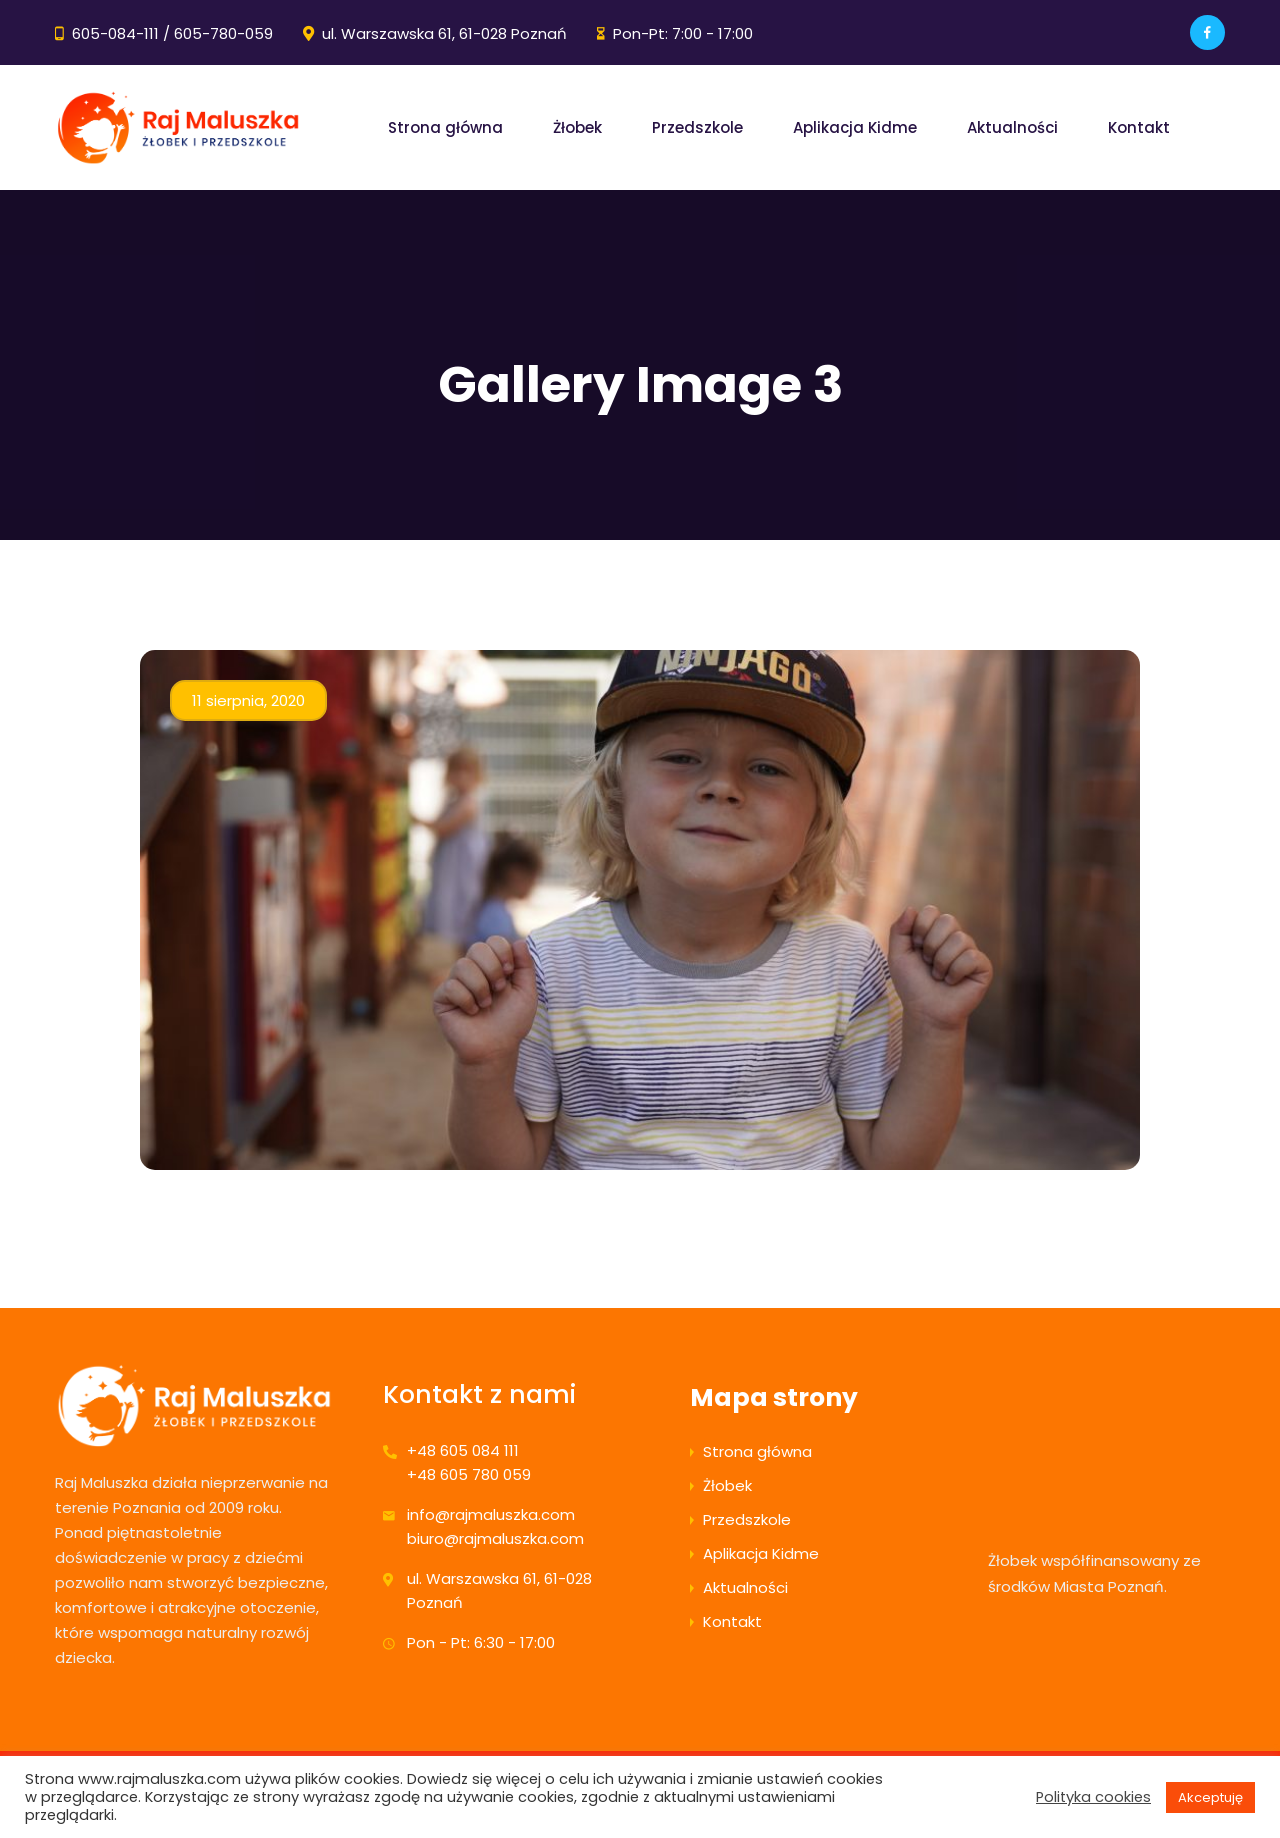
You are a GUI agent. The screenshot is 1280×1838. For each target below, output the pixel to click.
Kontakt (1139, 127)
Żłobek (577, 127)
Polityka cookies (1093, 1797)
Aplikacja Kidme (855, 127)
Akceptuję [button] (1210, 1797)
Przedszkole (697, 127)
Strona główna (445, 127)
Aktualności (1012, 127)
